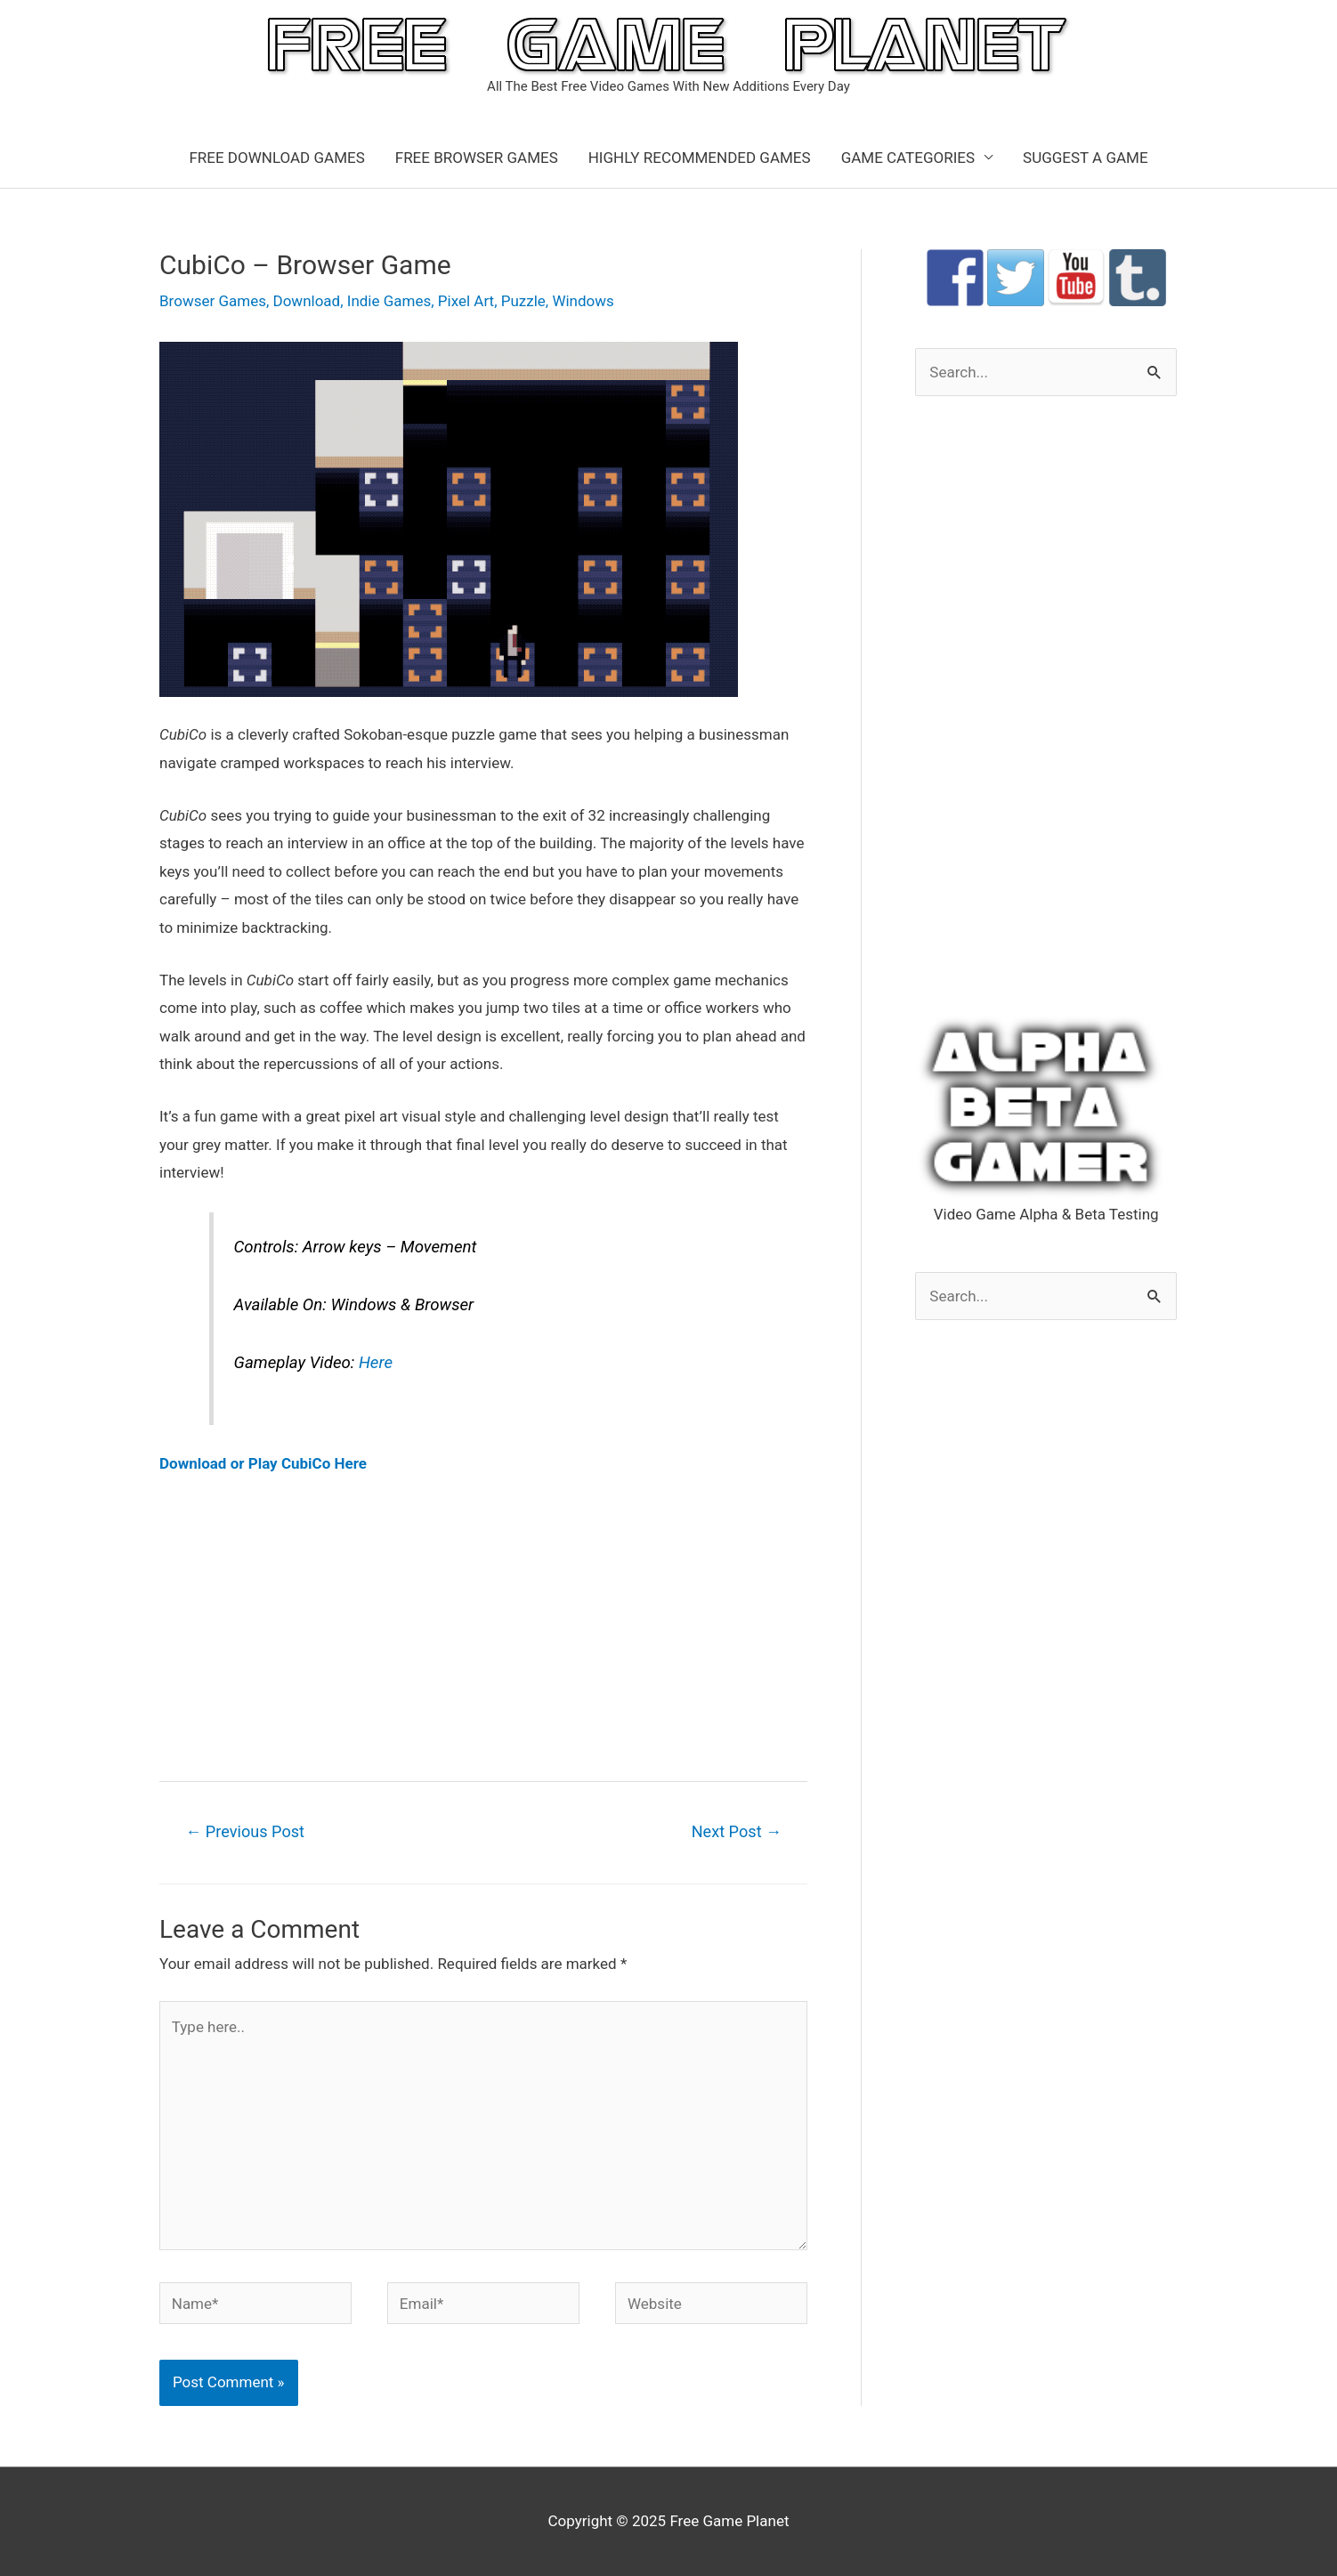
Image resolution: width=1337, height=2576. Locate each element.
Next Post (737, 1831)
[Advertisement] (483, 1626)
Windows (582, 301)
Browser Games (212, 301)
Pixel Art (466, 301)
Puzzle (523, 301)
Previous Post (244, 1831)
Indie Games (389, 301)
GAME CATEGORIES (908, 157)
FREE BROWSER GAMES (476, 157)
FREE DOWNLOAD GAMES (276, 157)
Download (307, 301)
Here (376, 1363)
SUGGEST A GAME (1085, 157)
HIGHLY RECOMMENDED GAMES (699, 157)
